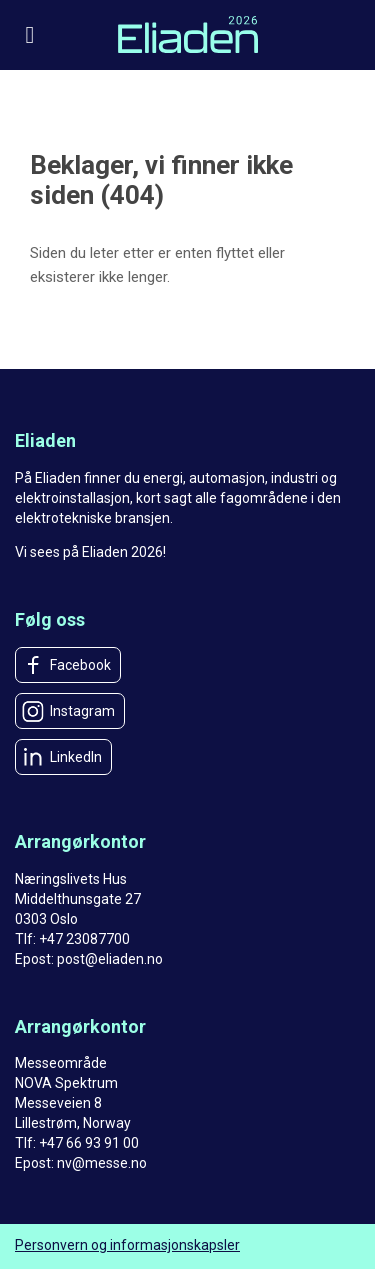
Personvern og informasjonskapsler (127, 1245)
